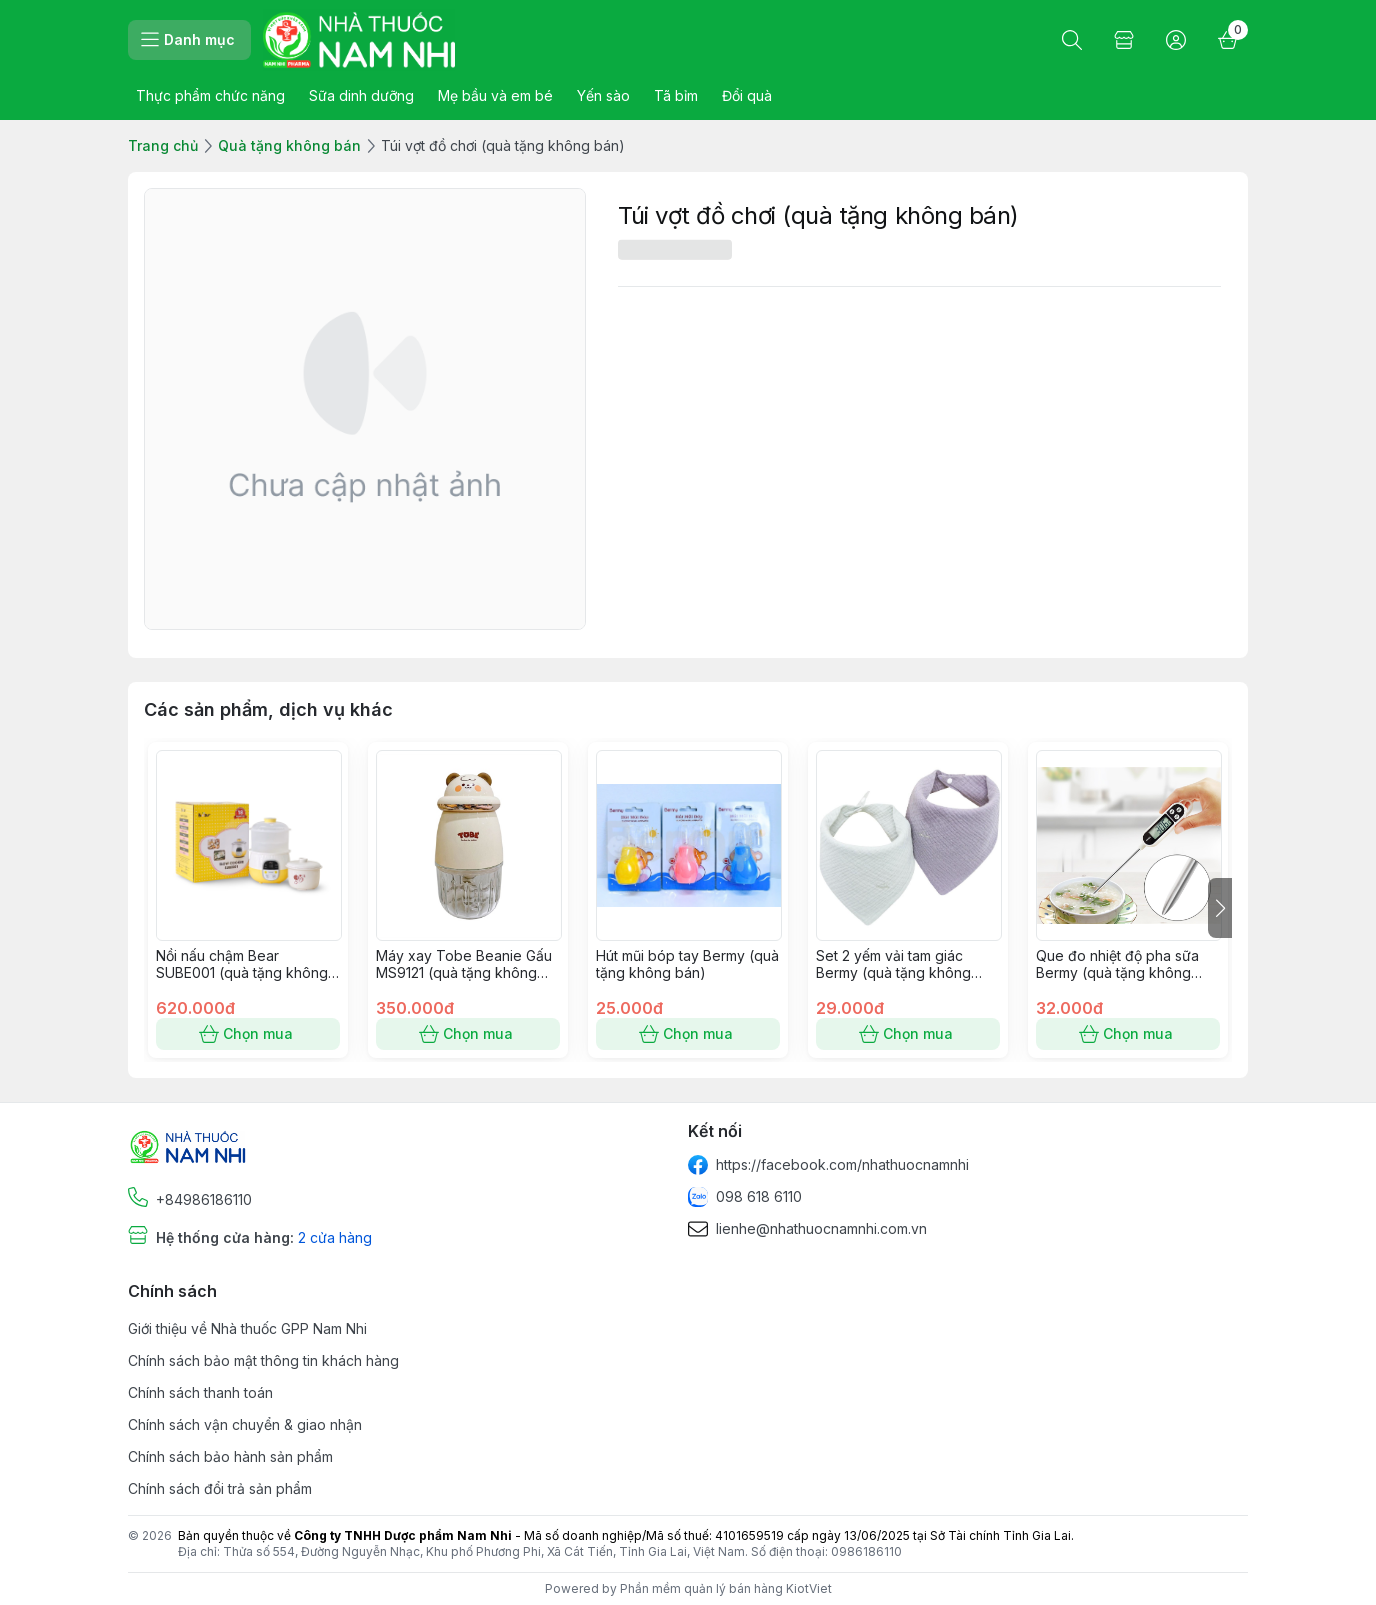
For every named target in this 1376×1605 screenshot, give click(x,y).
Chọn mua (248, 1034)
